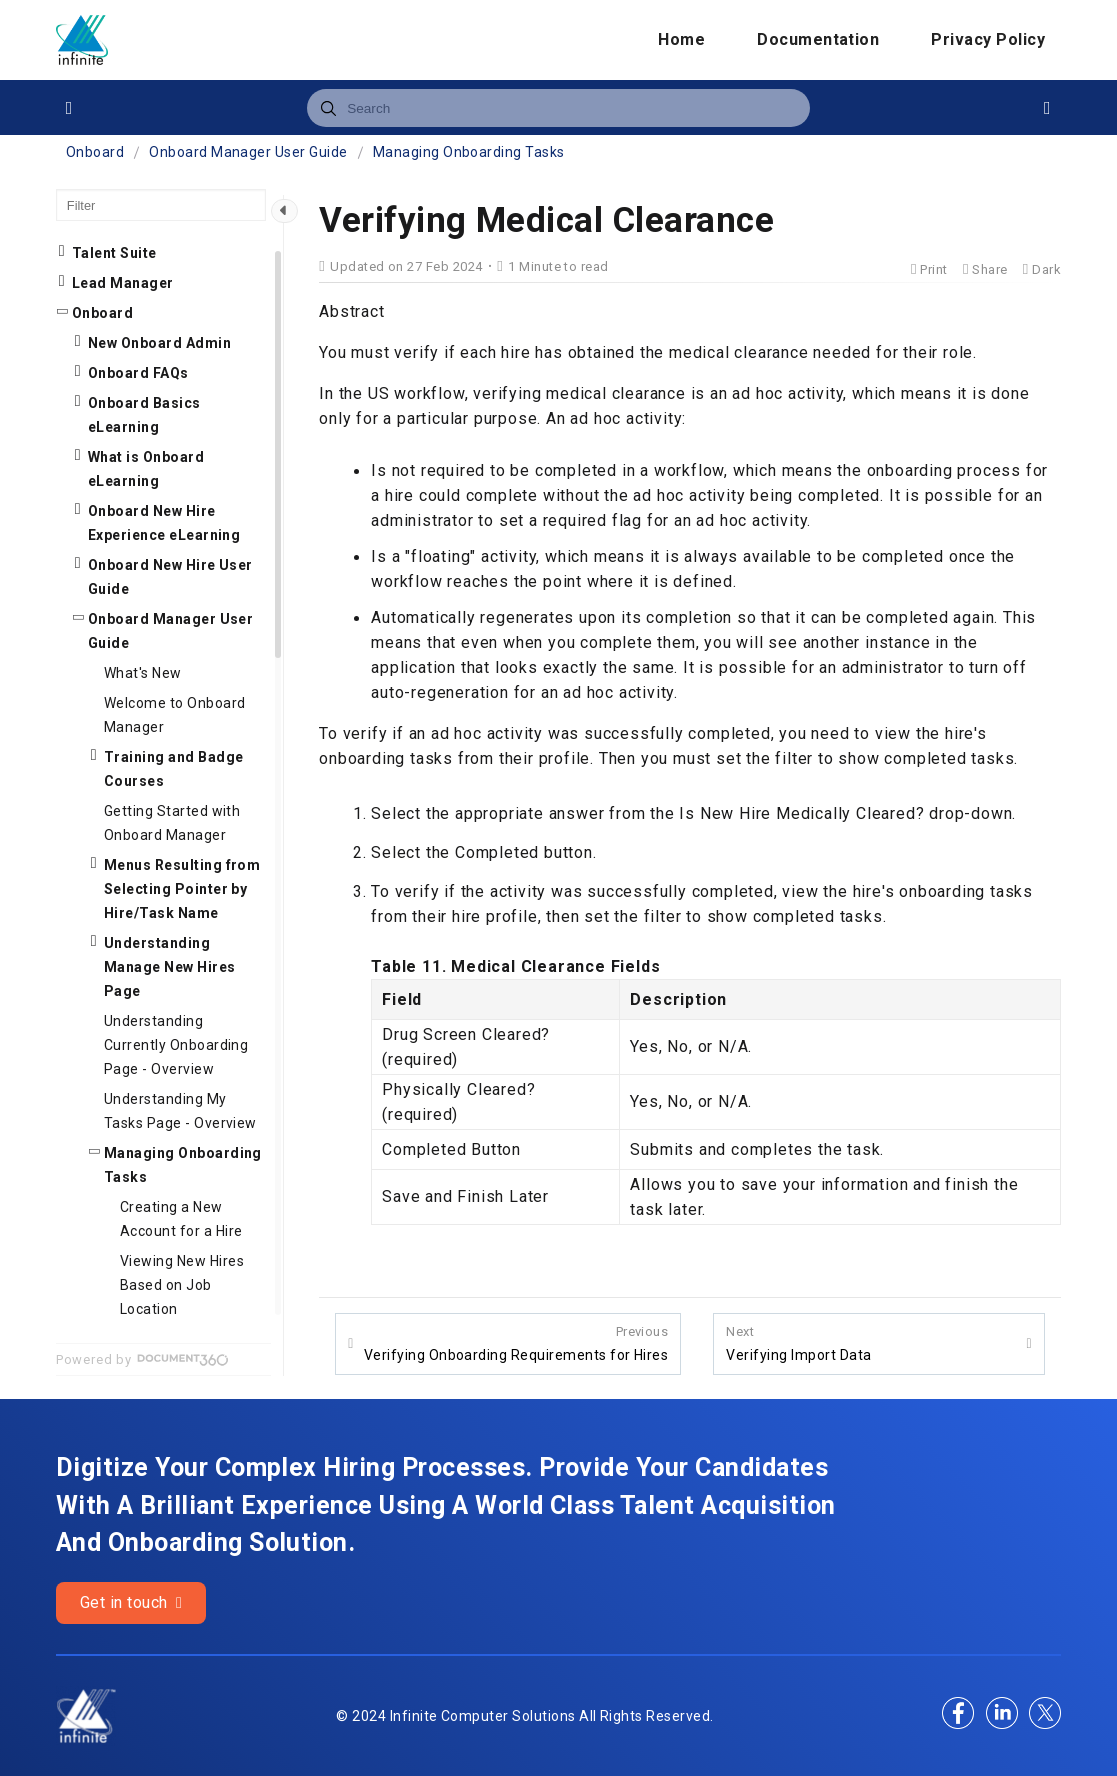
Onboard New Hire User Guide (170, 577)
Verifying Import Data (798, 1343)
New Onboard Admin (159, 343)
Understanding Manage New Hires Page (170, 967)
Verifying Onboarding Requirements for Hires (516, 1343)
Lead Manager (123, 283)
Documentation (818, 39)
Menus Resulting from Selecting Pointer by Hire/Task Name (182, 889)
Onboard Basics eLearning (144, 415)
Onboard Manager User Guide (248, 152)
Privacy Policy (988, 39)
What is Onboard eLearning (146, 469)
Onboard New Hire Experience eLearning (164, 523)
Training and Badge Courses (174, 769)
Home (681, 39)
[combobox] (558, 108)
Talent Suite (114, 253)
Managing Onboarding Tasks (469, 152)
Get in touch (131, 1602)
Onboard (95, 152)
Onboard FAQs (138, 373)
